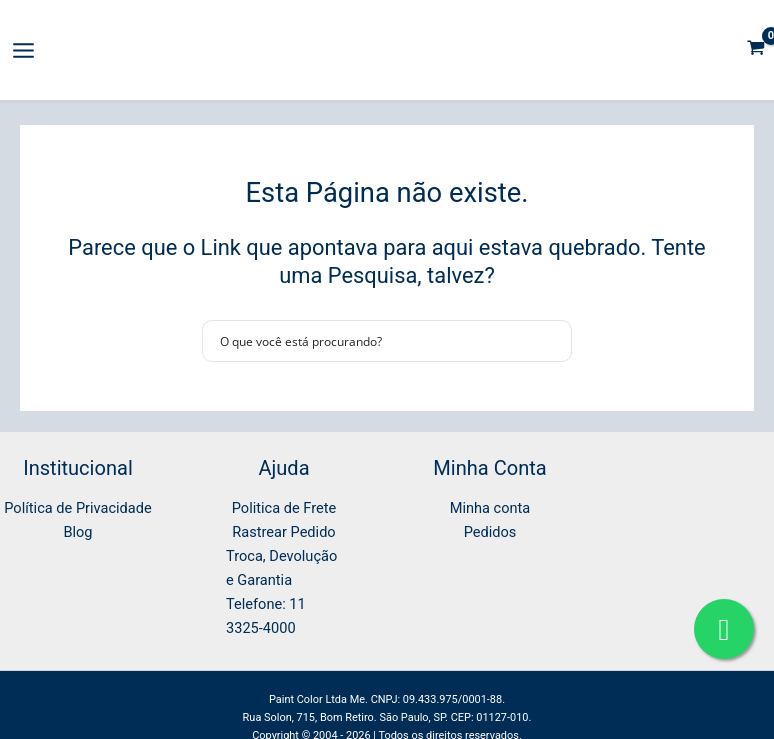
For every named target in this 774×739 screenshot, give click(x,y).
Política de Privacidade (77, 508)
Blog (77, 532)
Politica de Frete (284, 508)
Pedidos (490, 532)
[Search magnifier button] (551, 341)
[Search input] (374, 341)
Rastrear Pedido (283, 532)
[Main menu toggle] (23, 50)
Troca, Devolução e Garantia (281, 568)
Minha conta (490, 508)
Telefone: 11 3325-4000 (266, 616)
